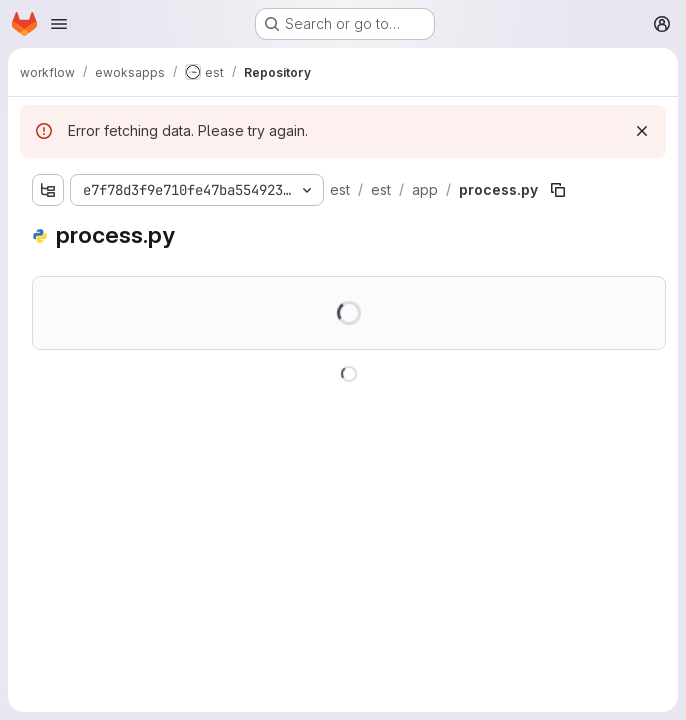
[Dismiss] (642, 131)
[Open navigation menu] (59, 24)
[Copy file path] (558, 190)
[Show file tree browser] (48, 190)
